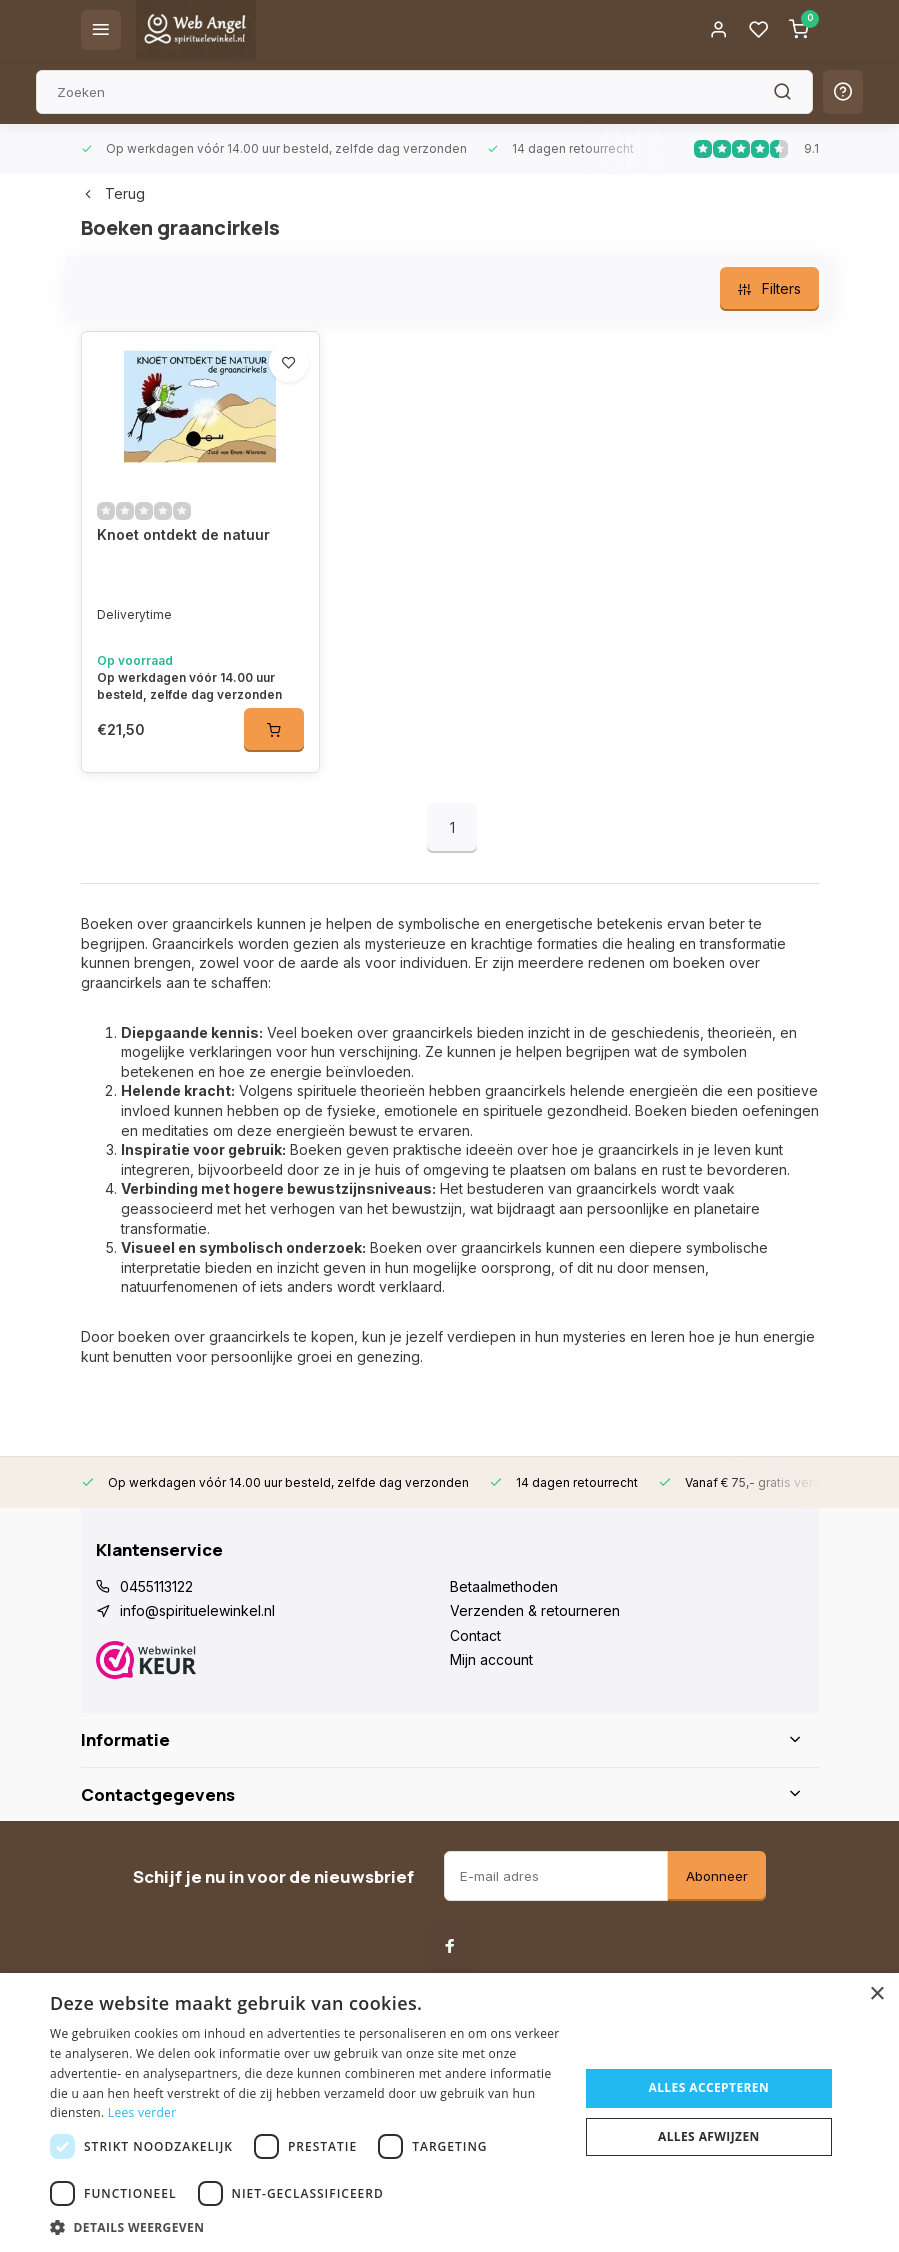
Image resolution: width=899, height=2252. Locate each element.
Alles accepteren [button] (709, 2087)
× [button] (876, 1994)
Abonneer (717, 1876)
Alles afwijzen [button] (709, 2136)
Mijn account (491, 1659)
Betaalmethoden (504, 1586)
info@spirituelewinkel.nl (197, 1610)
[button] (306, 2227)
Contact (475, 1635)
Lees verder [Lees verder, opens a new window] (142, 2112)
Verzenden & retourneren (535, 1610)
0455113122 (156, 1586)
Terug (113, 193)
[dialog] (449, 2112)
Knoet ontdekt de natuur (183, 534)
